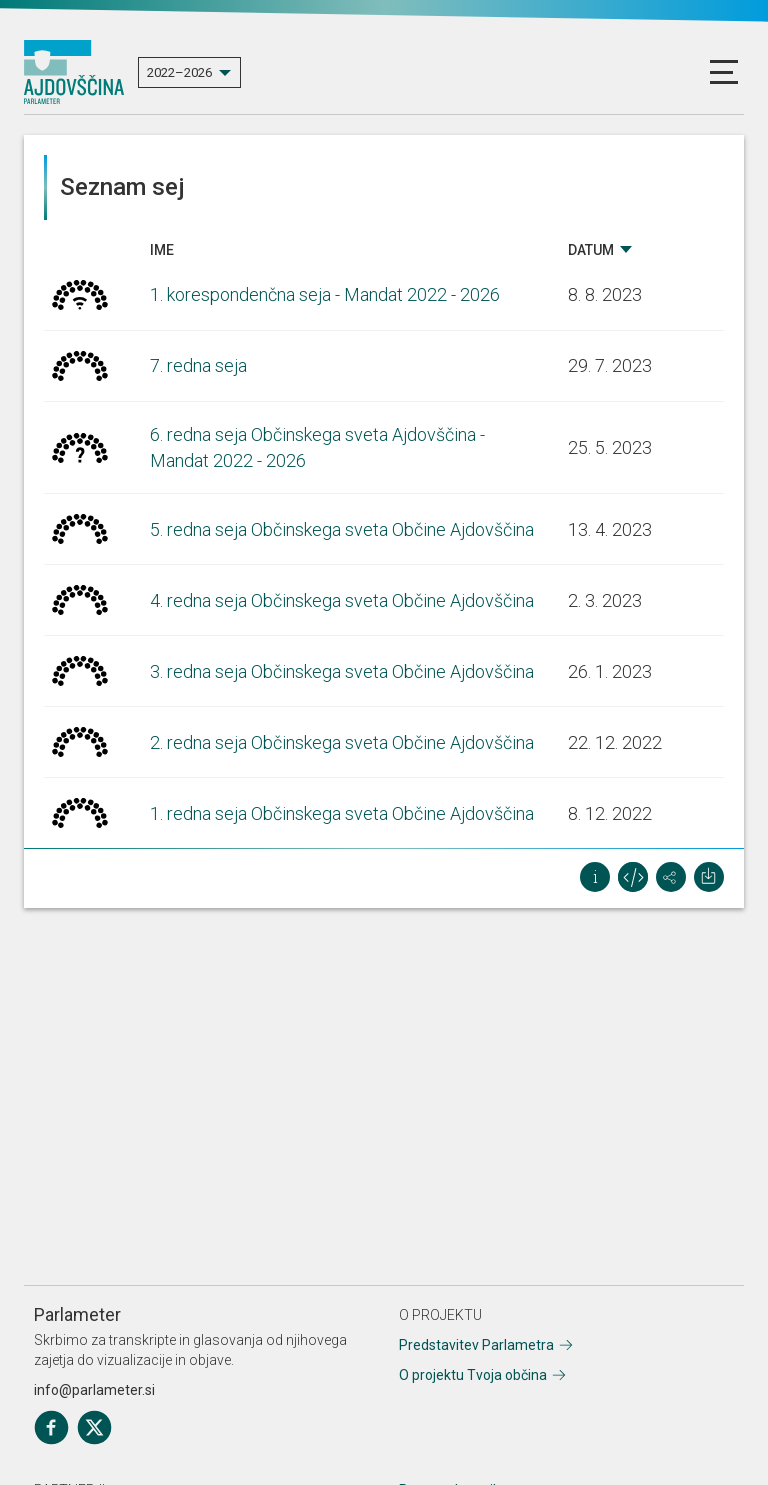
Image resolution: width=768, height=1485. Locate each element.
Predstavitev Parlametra (476, 1345)
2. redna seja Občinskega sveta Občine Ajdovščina (342, 742)
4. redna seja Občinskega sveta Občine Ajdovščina (342, 600)
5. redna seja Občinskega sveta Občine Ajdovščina (342, 529)
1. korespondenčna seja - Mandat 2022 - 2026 (325, 294)
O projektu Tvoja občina (473, 1375)
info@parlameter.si (94, 1390)
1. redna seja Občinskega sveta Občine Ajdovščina (342, 813)
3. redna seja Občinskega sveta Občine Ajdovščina (342, 671)
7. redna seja (198, 365)
